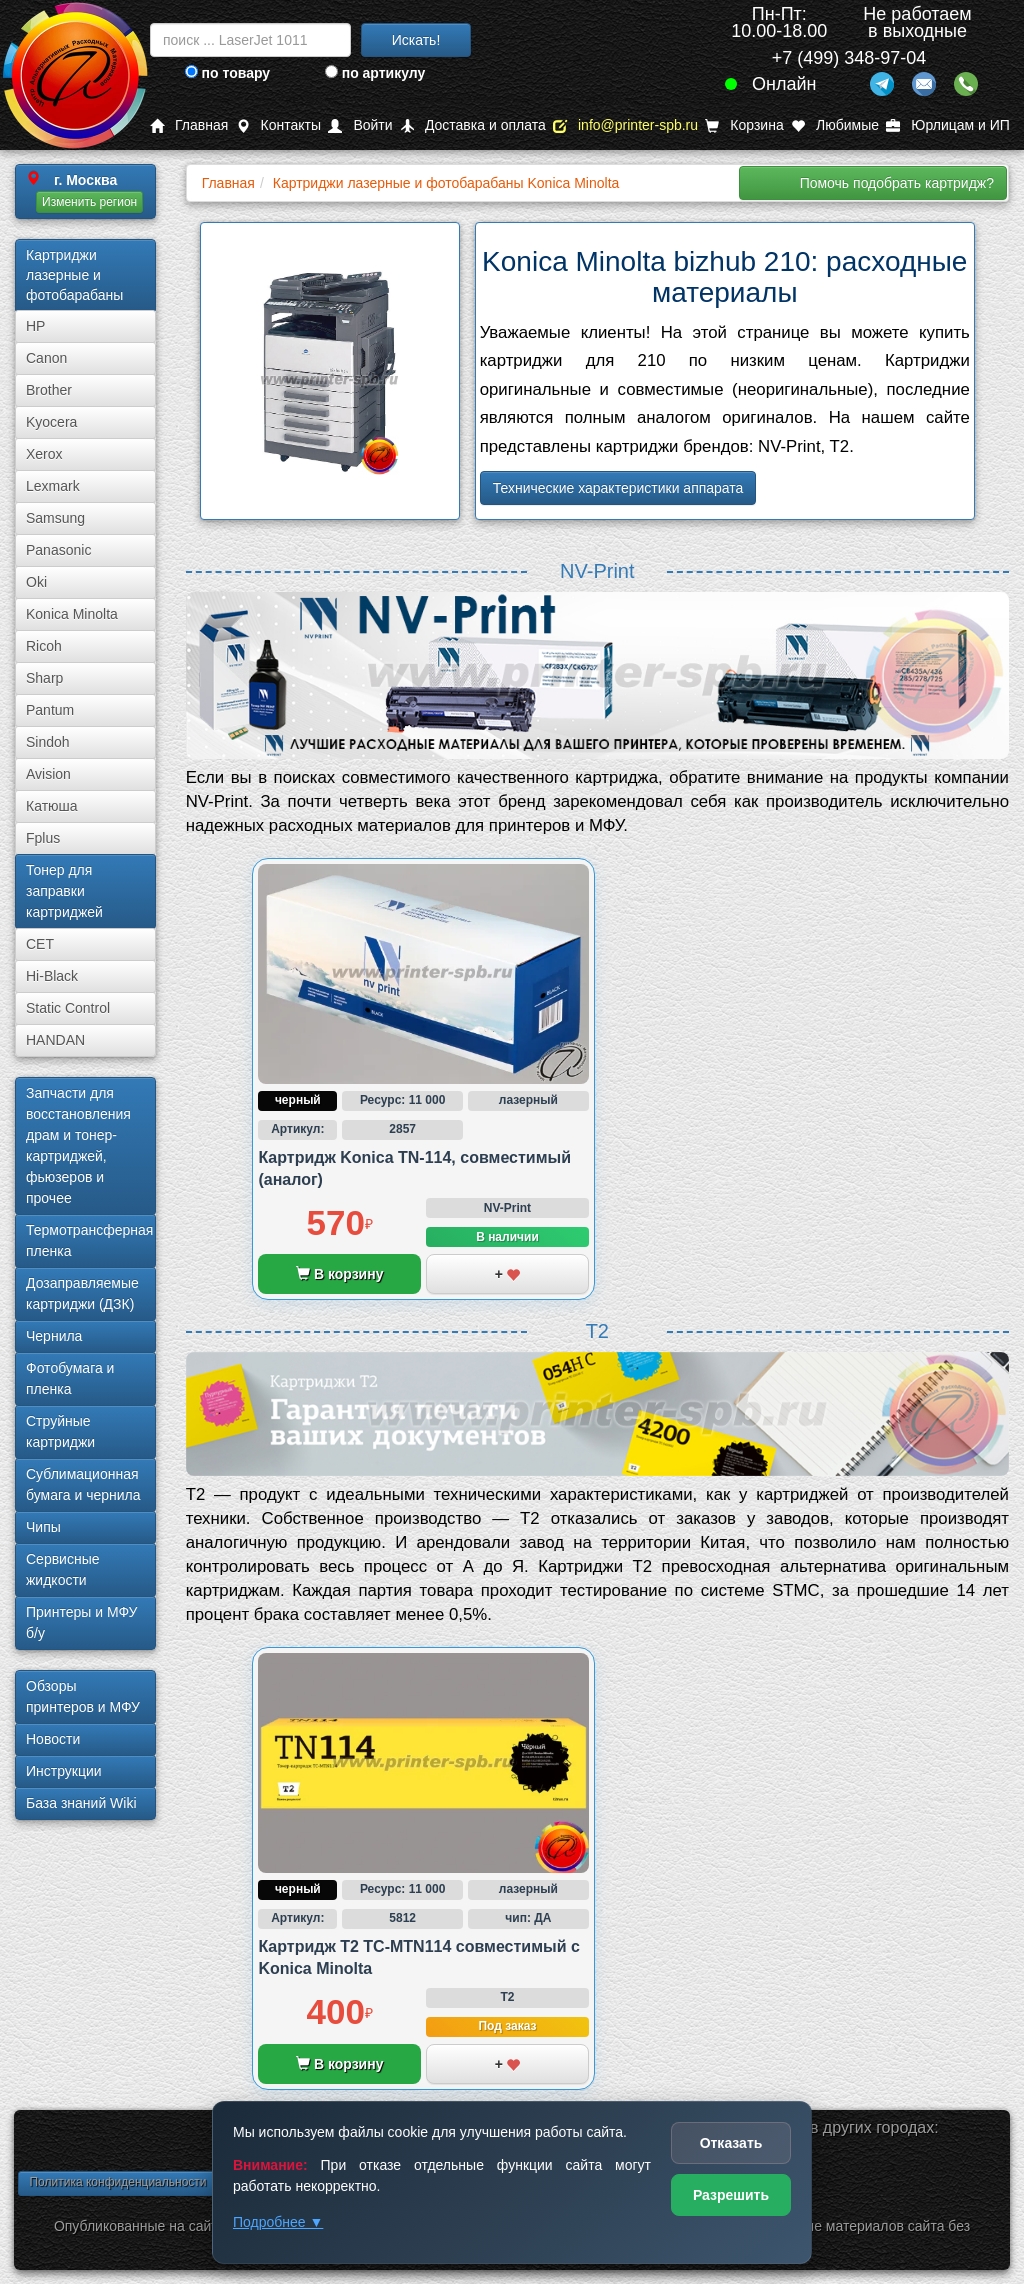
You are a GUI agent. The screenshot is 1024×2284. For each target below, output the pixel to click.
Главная (189, 125)
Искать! (416, 40)
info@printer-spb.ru (625, 125)
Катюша (52, 806)
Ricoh (44, 646)
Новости (53, 1739)
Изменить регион (89, 202)
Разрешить (731, 2195)
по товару (227, 73)
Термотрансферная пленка (89, 1240)
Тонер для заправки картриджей (64, 891)
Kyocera (51, 422)
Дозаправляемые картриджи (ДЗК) (82, 1293)
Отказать (731, 2143)
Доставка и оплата (473, 125)
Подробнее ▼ (278, 2222)
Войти (360, 125)
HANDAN (55, 1040)
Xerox (44, 454)
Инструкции (64, 1771)
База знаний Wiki (81, 1803)
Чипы (43, 1527)
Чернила (54, 1336)
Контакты (278, 125)
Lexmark (53, 486)
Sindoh (48, 742)
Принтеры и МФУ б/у (81, 1622)
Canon (46, 358)
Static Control (68, 1008)
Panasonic (58, 550)
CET (40, 944)
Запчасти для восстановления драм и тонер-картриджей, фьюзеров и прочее (78, 1145)
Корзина (744, 125)
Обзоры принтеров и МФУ (83, 1696)
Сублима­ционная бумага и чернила (83, 1484)
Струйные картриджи (60, 1431)
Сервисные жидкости (63, 1569)
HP (35, 326)
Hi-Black (52, 976)
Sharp (44, 678)
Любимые (835, 125)
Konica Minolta (72, 614)
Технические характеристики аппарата (618, 488)
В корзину (339, 1274)
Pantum (50, 710)
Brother (49, 390)
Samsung (55, 518)
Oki (36, 582)
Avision (48, 774)
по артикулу (375, 73)
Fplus (43, 838)
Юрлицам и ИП (948, 125)
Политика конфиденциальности (117, 2182)
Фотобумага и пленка (70, 1378)
